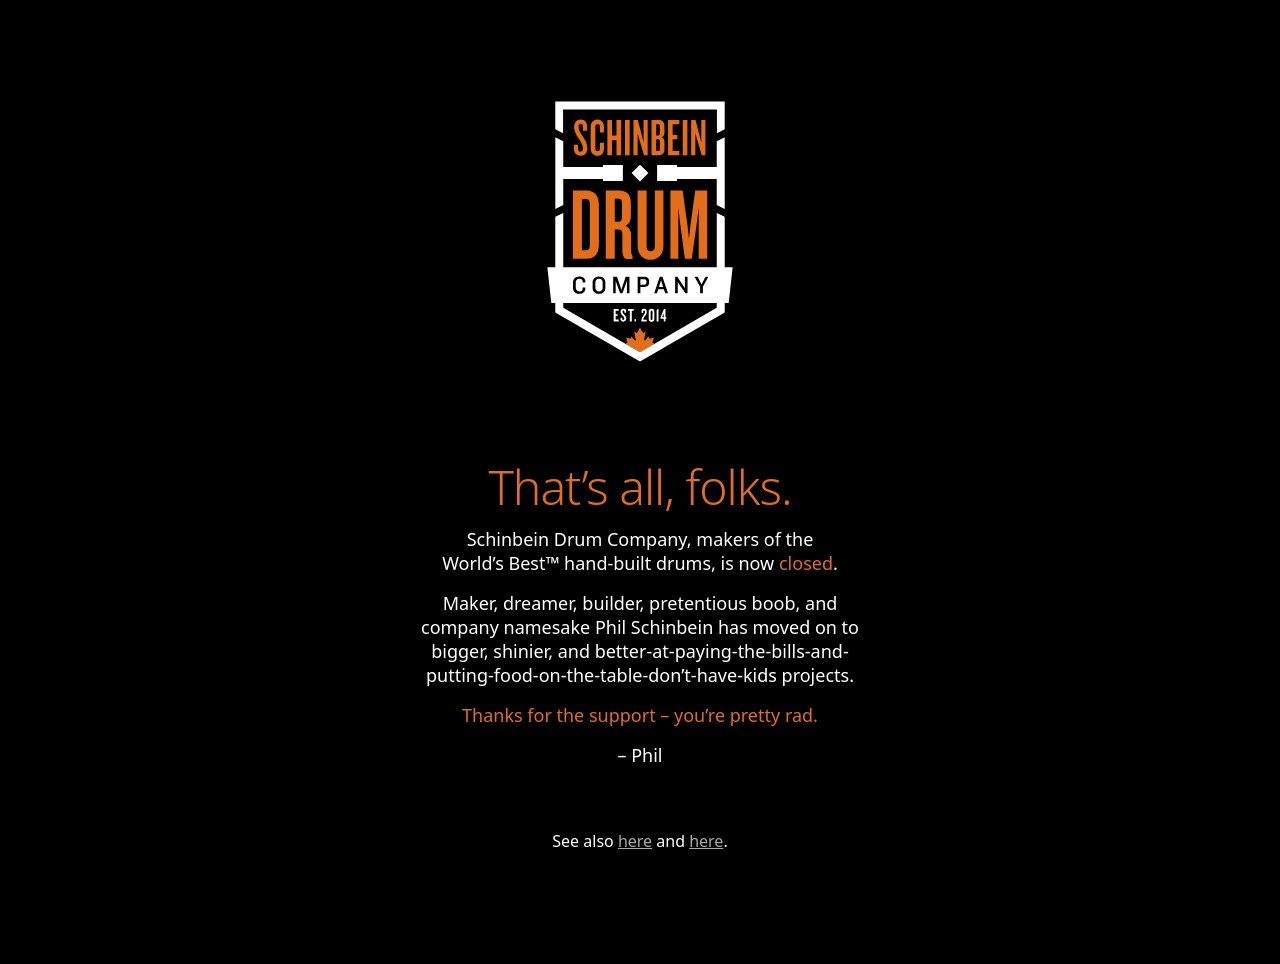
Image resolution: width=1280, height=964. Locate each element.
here (635, 841)
